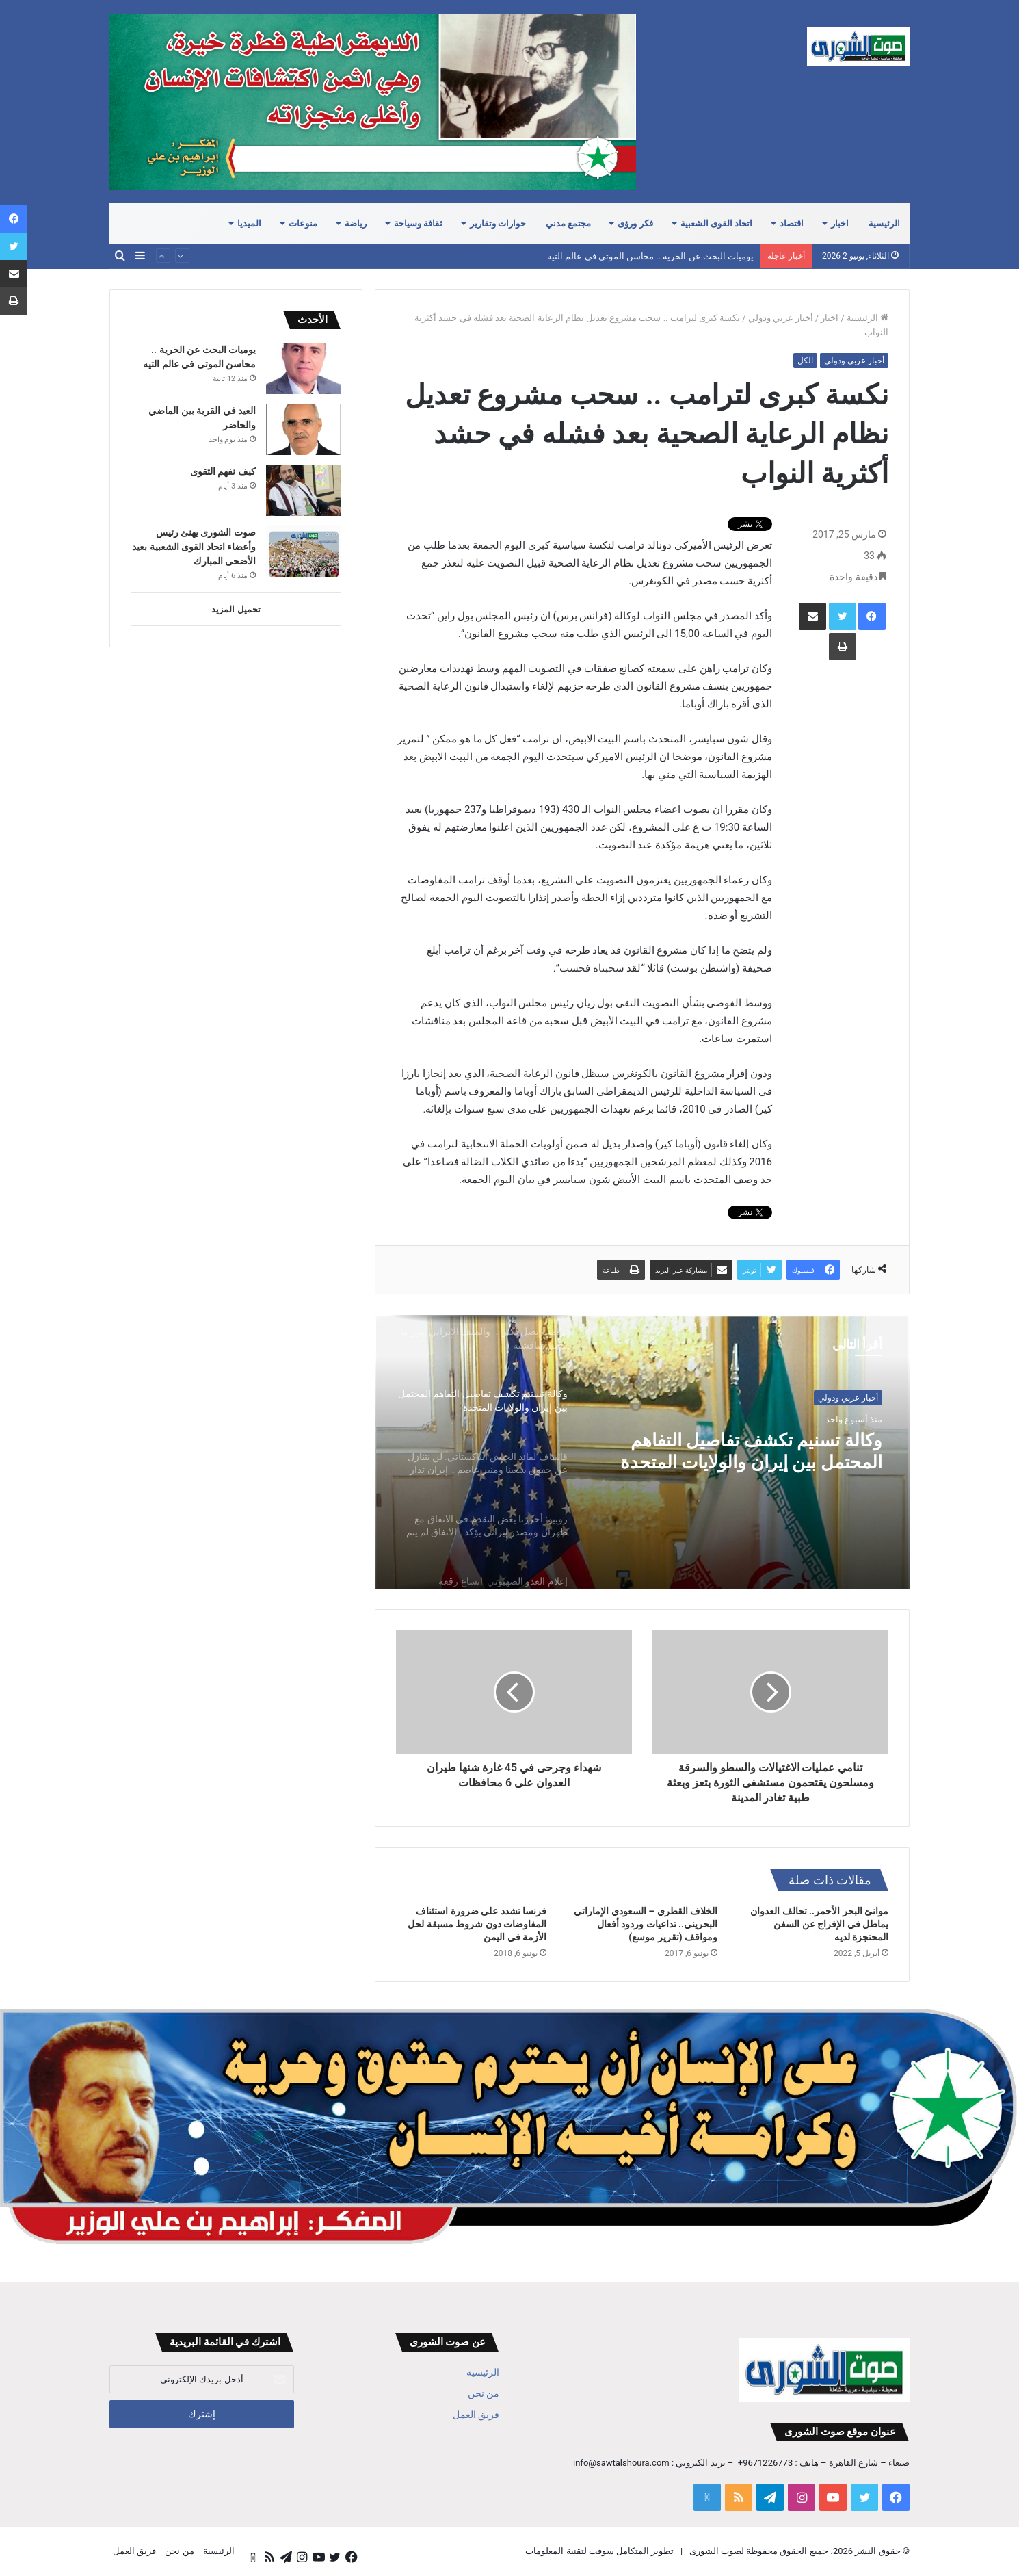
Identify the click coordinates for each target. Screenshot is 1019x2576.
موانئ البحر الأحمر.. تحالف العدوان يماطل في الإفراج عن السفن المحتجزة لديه (819, 1923)
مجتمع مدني (568, 223)
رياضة (356, 223)
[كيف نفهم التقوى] (303, 490)
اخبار (840, 223)
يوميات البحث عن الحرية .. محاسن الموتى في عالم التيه (650, 256)
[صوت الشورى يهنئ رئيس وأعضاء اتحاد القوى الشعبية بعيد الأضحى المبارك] (303, 551)
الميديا (249, 223)
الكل (805, 360)
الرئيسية (884, 223)
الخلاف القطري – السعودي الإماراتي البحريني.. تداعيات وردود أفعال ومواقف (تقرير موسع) (645, 1923)
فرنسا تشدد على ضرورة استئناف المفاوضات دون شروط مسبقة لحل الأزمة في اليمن (477, 1923)
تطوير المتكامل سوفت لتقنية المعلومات (599, 2551)
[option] (642, 1452)
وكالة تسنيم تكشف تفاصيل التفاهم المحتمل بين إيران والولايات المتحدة (769, 1454)
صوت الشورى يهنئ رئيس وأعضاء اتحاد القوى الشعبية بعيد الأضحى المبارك (194, 547)
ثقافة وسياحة (418, 223)
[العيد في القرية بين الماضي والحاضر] (303, 429)
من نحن (483, 2393)
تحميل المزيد (235, 609)
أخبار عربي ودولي (780, 318)
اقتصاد (792, 223)
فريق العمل (476, 2414)
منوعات (303, 223)
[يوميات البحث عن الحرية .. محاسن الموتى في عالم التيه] (303, 368)
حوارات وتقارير (498, 223)
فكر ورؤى (635, 223)
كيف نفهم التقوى (223, 471)
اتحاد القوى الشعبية (716, 223)
